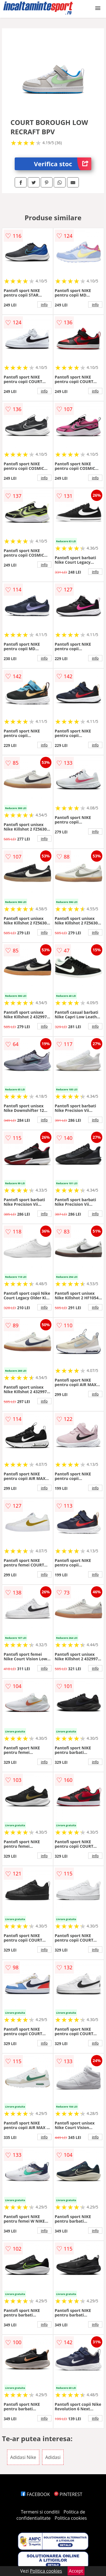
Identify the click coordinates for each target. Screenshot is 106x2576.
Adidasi (52, 2457)
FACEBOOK (35, 2494)
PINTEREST (68, 2494)
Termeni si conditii (40, 2512)
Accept (76, 2571)
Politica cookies (71, 2518)
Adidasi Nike (23, 2457)
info (44, 304)
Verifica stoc (62, 163)
